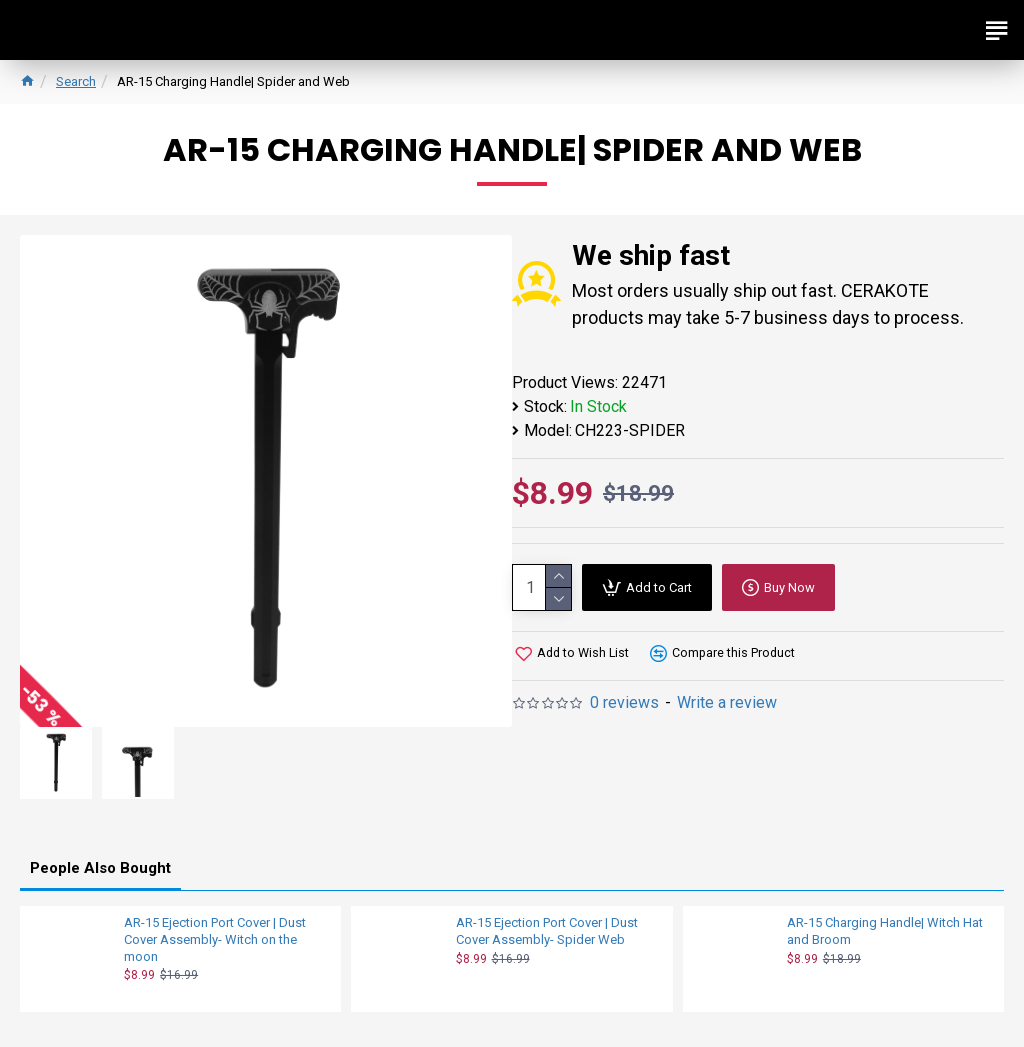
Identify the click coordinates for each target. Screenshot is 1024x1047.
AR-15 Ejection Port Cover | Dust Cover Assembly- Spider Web (547, 931)
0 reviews (624, 702)
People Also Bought (100, 868)
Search (76, 81)
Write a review (727, 702)
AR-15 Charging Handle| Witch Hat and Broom (885, 931)
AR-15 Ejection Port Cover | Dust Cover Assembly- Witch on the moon (215, 939)
